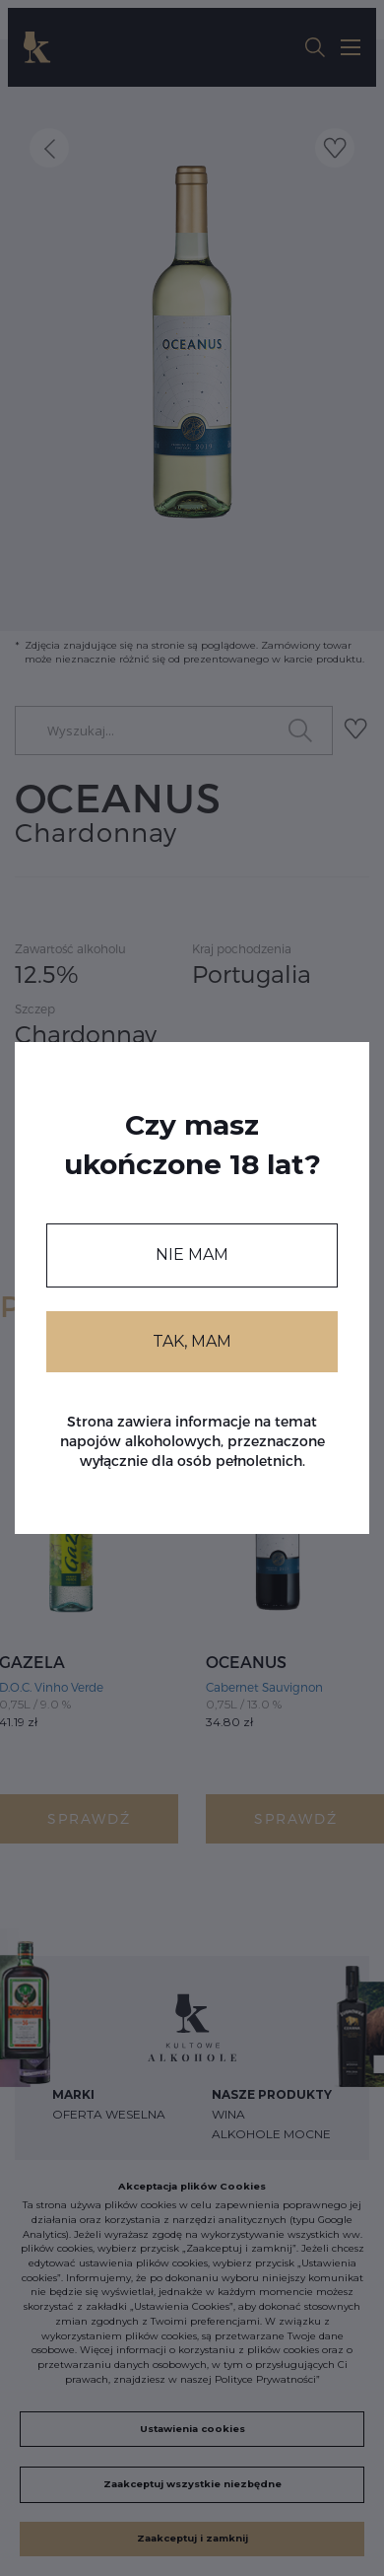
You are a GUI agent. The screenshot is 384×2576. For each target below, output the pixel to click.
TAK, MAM (192, 1341)
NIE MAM (192, 1254)
